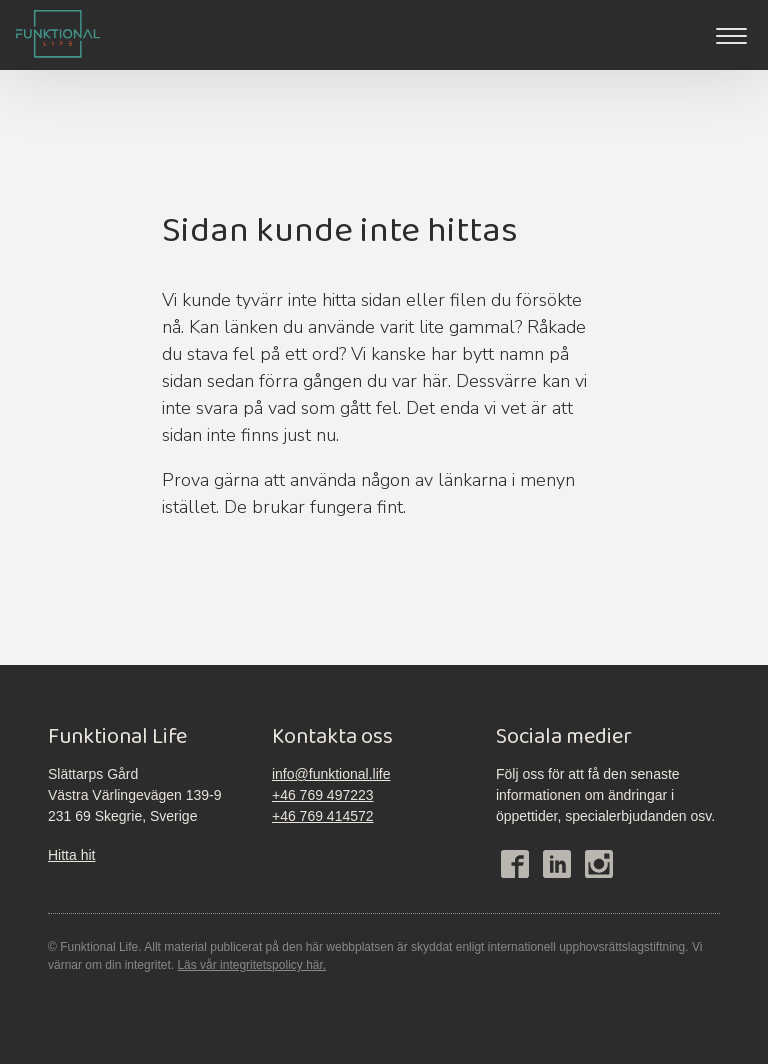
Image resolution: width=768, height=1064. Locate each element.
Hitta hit (71, 855)
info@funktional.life (331, 774)
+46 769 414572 (323, 816)
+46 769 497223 (323, 795)
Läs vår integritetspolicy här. (251, 965)
